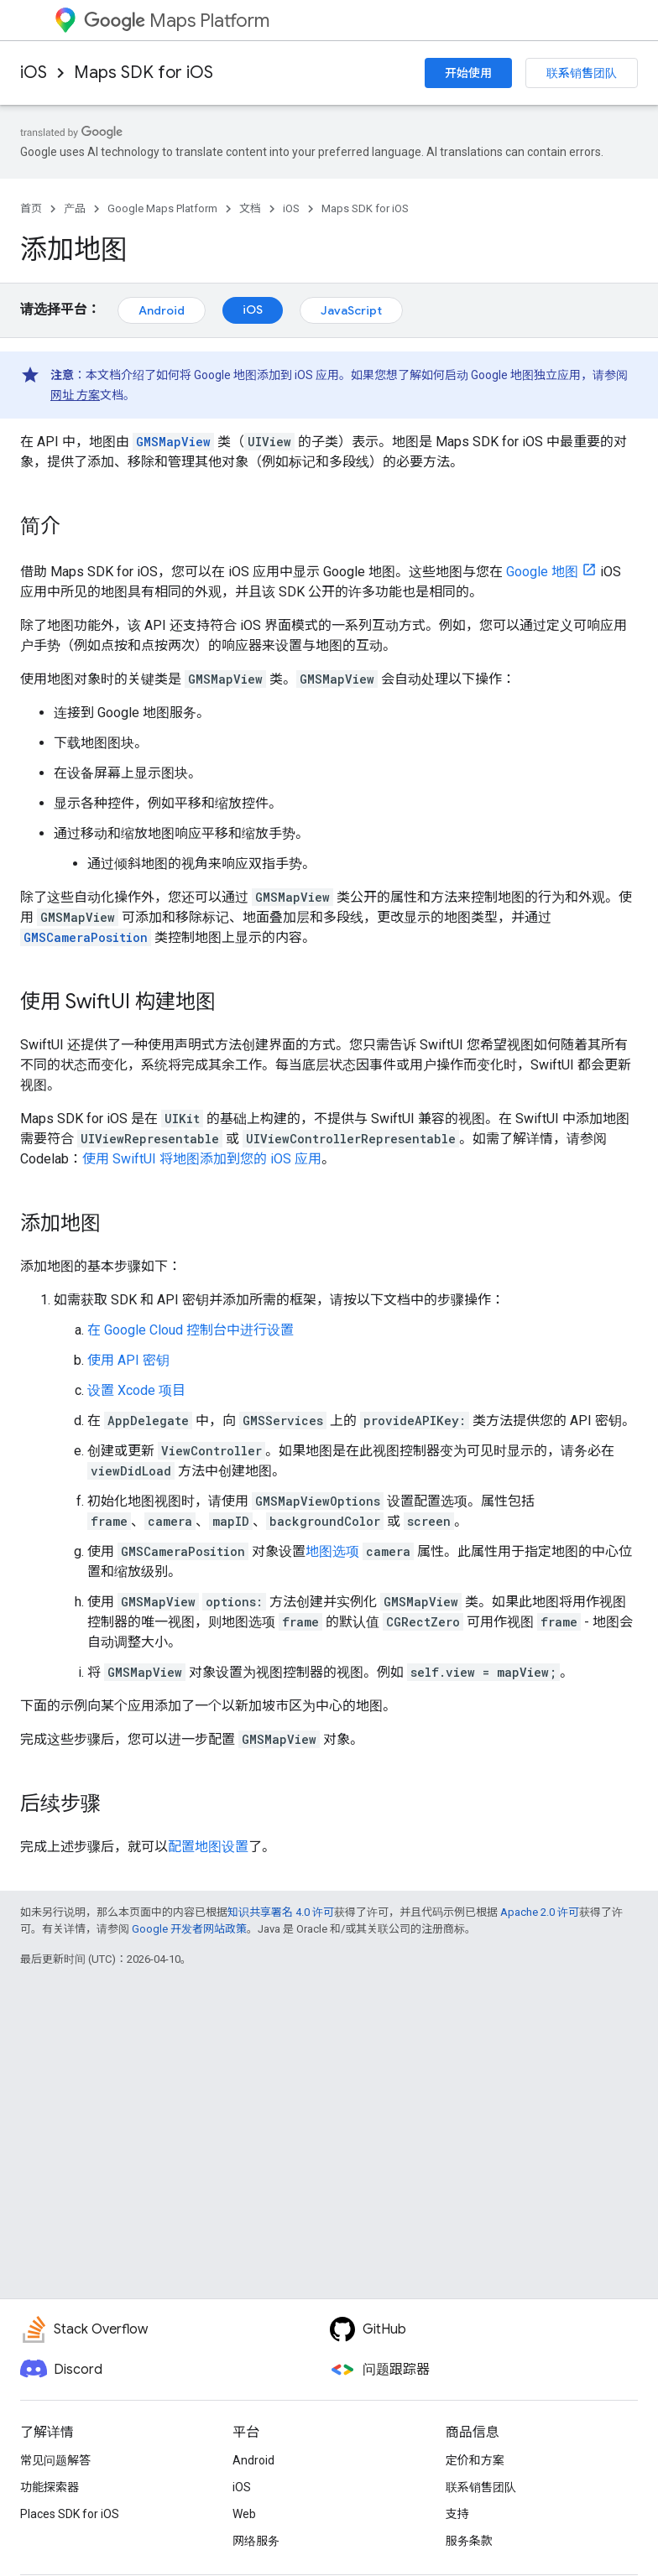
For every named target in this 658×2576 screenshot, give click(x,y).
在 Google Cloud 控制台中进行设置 (190, 1330)
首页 (31, 208)
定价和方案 (475, 2460)
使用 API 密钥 (128, 1360)
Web (244, 2514)
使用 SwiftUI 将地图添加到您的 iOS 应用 (201, 1159)
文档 (250, 208)
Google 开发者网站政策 (189, 1929)
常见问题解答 (55, 2460)
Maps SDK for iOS (143, 72)
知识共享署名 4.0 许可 (280, 1912)
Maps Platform (176, 20)
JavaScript (351, 310)
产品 (75, 208)
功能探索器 (49, 2487)
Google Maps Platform (162, 208)
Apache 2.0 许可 (539, 1912)
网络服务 (255, 2540)
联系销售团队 (581, 73)
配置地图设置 (208, 1847)
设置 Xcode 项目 (136, 1390)
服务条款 (469, 2540)
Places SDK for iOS (69, 2514)
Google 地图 (542, 572)
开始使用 (468, 73)
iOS (33, 72)
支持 (457, 2514)
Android (161, 310)
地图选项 (332, 1551)
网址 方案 (75, 395)
